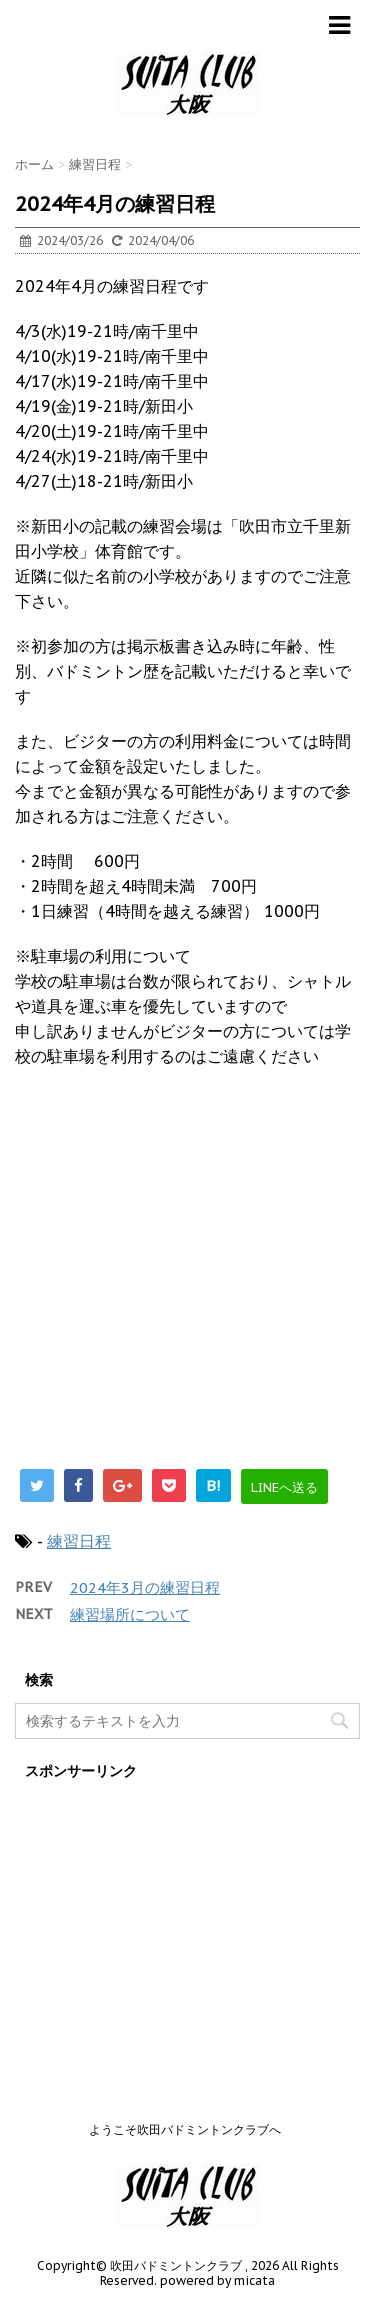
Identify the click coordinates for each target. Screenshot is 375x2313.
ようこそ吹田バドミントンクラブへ (185, 2129)
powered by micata (216, 2280)
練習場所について (130, 1614)
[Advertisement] (187, 1279)
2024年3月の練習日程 (145, 1587)
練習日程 (79, 1541)
